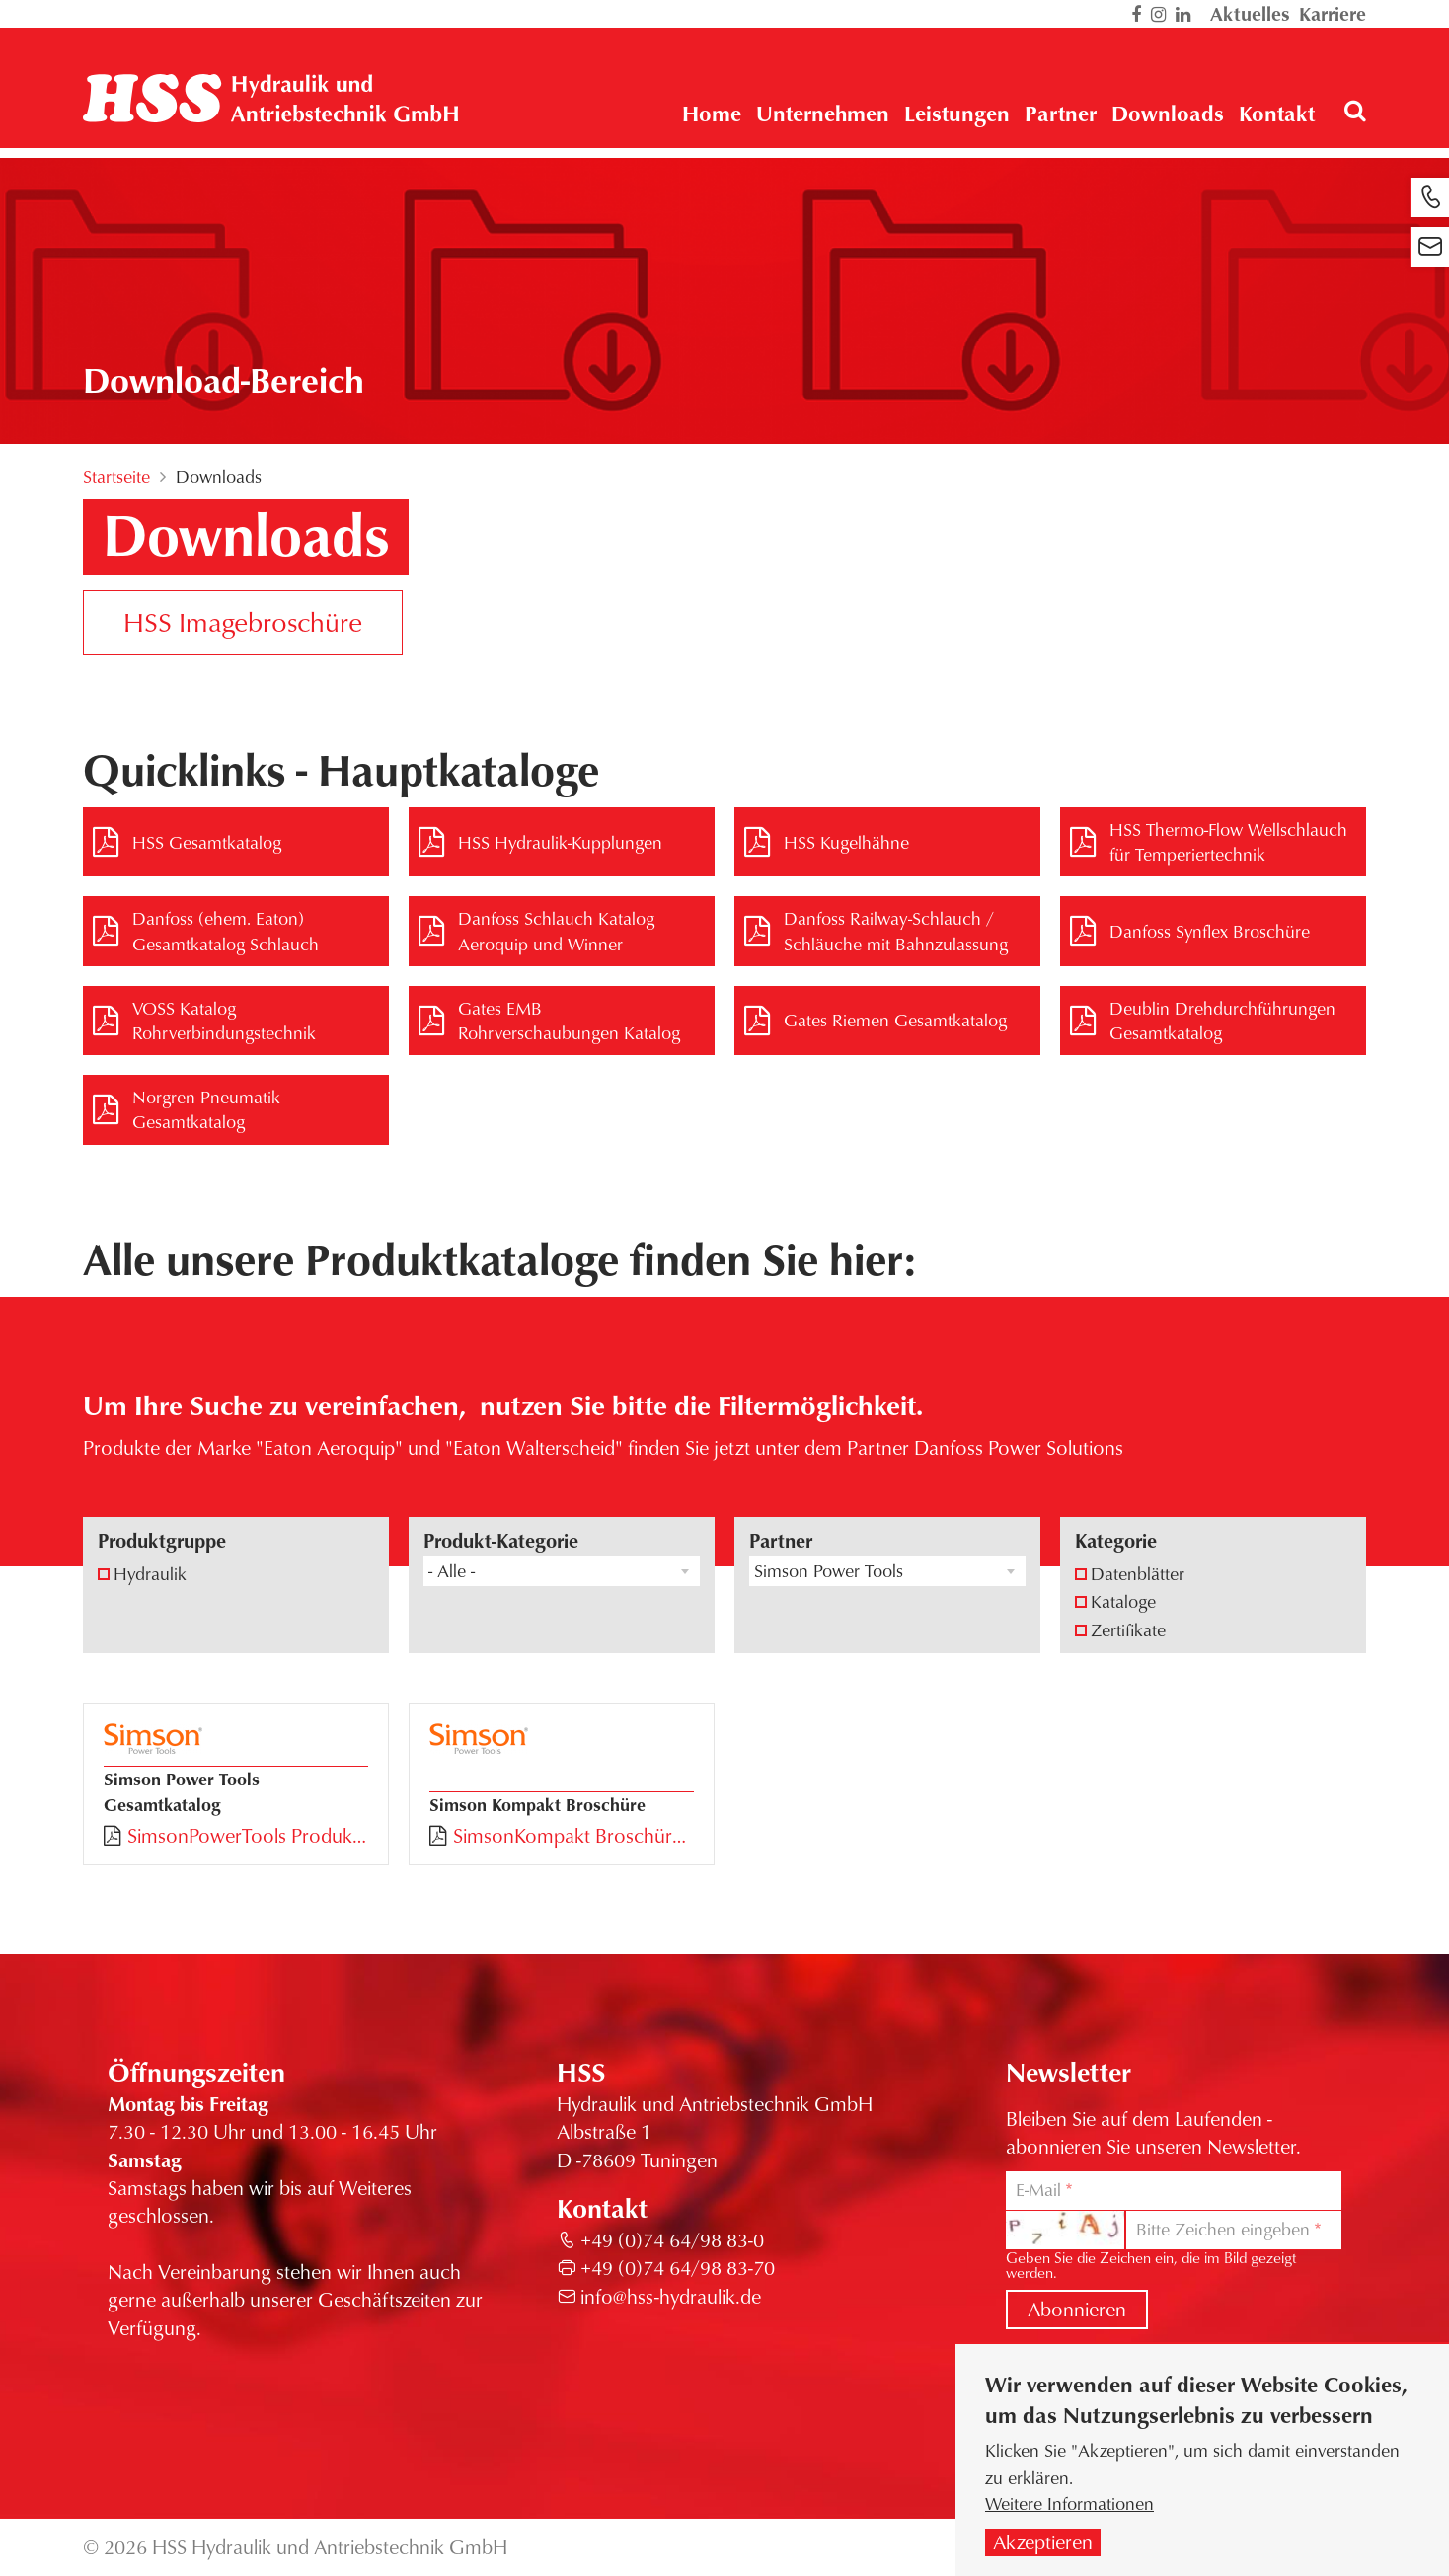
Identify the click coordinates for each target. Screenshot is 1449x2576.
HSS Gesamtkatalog (206, 842)
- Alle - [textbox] (451, 1570)
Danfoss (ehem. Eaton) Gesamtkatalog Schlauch (225, 930)
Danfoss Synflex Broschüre (1209, 931)
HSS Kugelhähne (846, 842)
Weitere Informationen (1069, 2504)
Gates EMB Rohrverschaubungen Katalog (569, 1020)
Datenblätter (1137, 1573)
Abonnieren (1077, 2309)
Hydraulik (150, 1573)
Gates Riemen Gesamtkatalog (895, 1019)
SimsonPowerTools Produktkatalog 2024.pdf (247, 1836)
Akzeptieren (1043, 2542)
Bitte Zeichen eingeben (1223, 2229)
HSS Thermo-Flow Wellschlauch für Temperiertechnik (1228, 841)
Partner (780, 1540)
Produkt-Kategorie (500, 1540)
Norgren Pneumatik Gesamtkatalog (206, 1109)
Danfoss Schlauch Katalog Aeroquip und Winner (556, 930)
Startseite (116, 476)
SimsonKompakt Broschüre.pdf (573, 1836)
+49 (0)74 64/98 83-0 (672, 2240)
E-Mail (1038, 2189)
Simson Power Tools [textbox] (828, 1570)
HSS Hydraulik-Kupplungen (560, 842)
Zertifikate (1128, 1629)
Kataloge (1123, 1601)
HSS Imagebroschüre (242, 621)
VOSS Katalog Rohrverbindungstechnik (224, 1020)
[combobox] (561, 1571)
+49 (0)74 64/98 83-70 (677, 2267)
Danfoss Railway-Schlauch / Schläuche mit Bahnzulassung (896, 930)
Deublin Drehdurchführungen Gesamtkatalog (1222, 1020)
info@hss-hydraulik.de (670, 2296)
